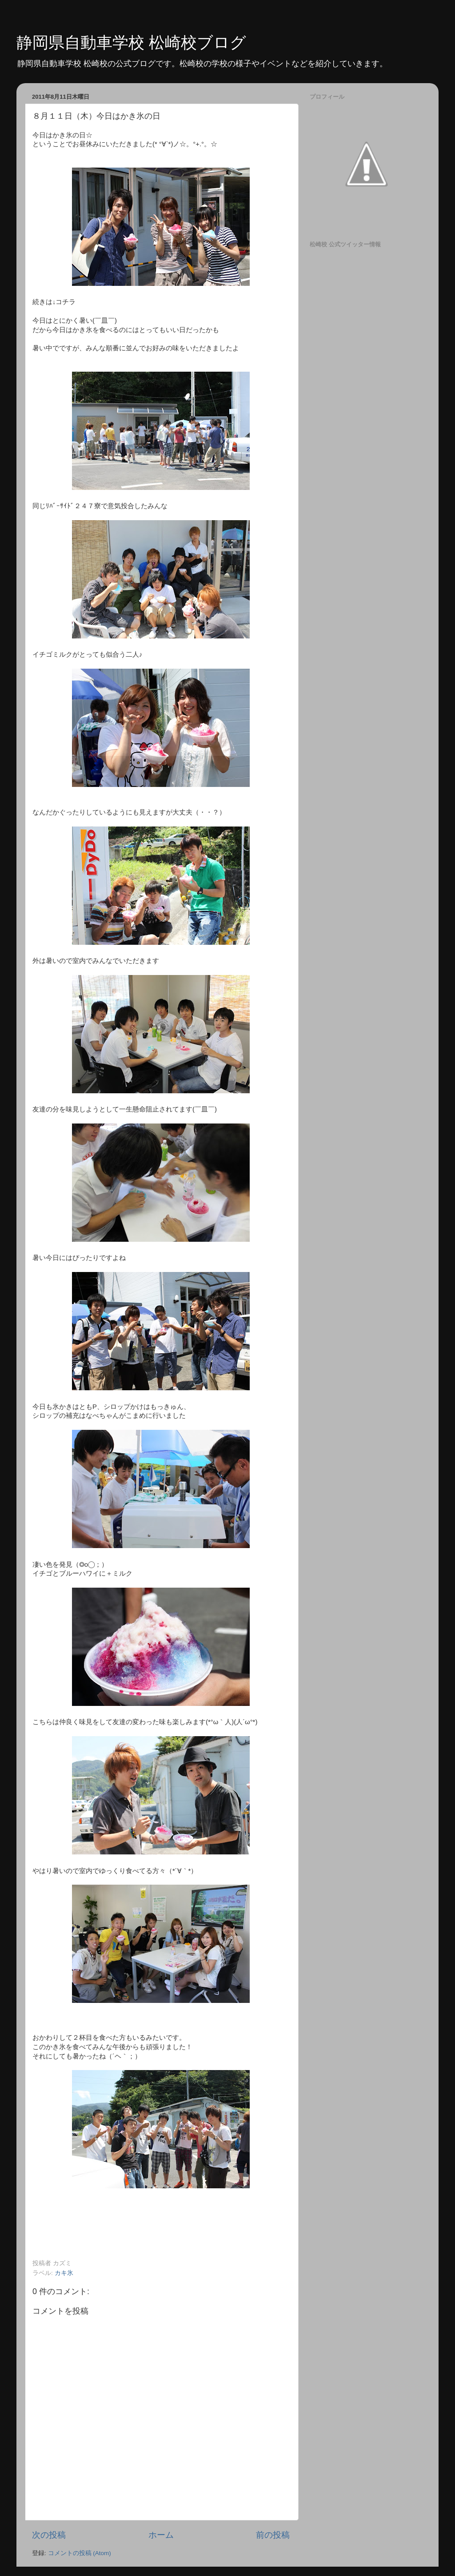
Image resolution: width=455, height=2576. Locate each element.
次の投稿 (49, 2535)
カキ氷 (64, 2273)
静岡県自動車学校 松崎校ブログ (131, 42)
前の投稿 (273, 2535)
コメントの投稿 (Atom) (79, 2553)
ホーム (161, 2535)
